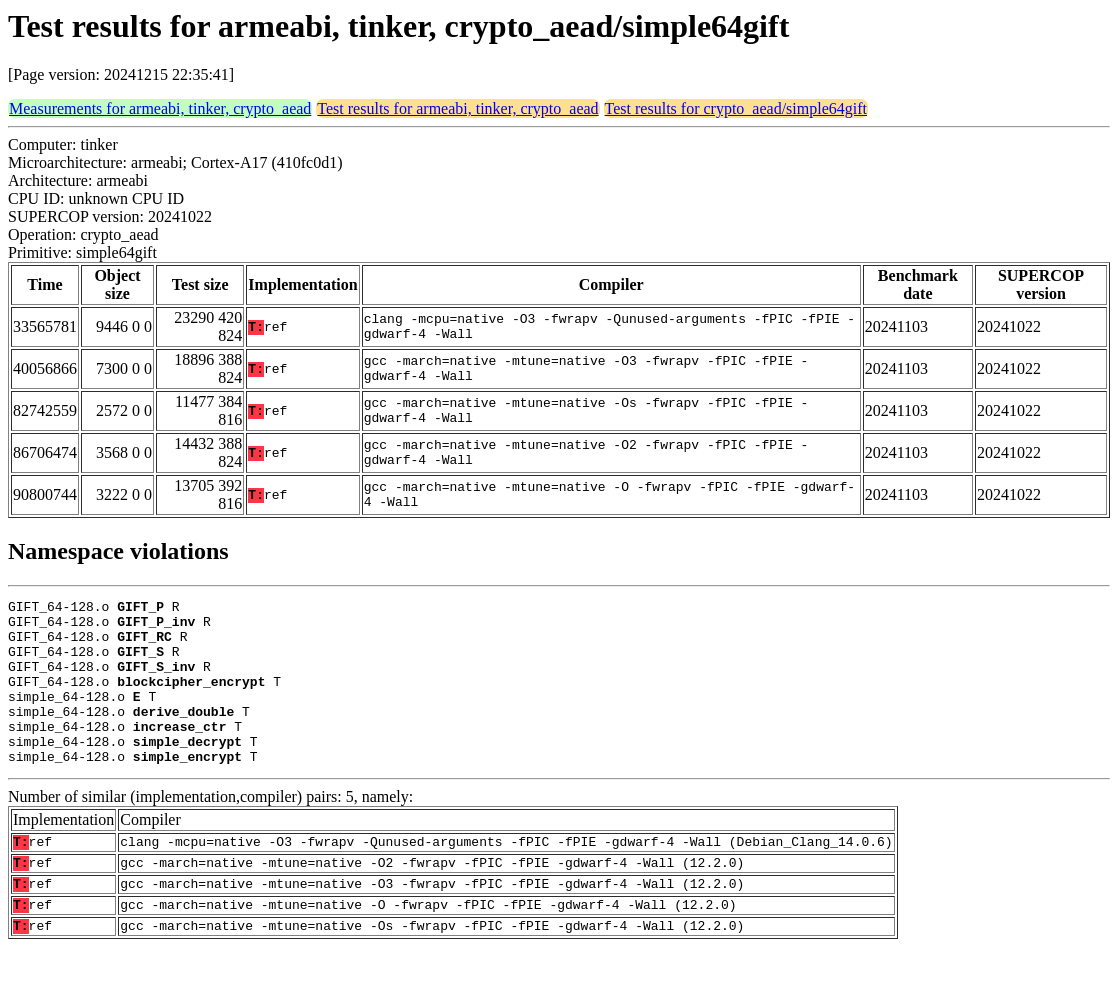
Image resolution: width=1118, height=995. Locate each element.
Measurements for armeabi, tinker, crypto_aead (160, 108)
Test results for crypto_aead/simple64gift (736, 108)
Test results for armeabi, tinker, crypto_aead (457, 108)
